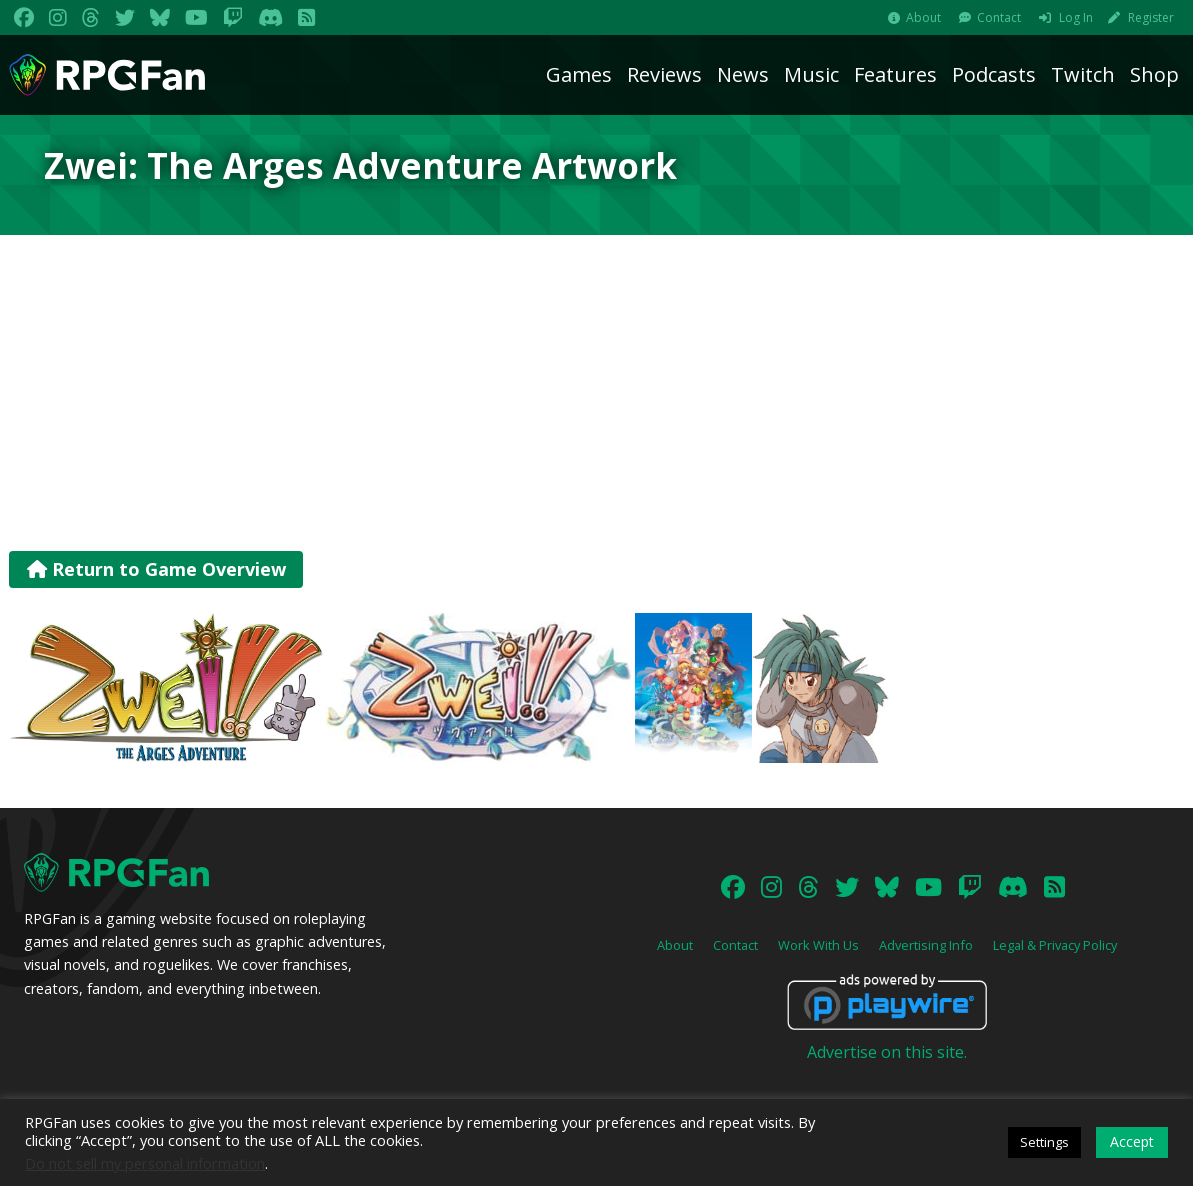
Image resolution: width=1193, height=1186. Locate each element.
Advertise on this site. (887, 1052)
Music (811, 74)
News (743, 74)
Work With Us (818, 945)
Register (1151, 17)
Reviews (664, 74)
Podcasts (994, 74)
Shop (1154, 74)
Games (579, 74)
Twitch (1083, 74)
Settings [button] (1044, 1142)
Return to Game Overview (156, 569)
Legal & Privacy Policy (1055, 945)
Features (895, 74)
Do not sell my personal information (145, 1163)
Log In (1076, 17)
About (923, 17)
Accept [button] (1132, 1141)
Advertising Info (926, 945)
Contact (999, 17)
